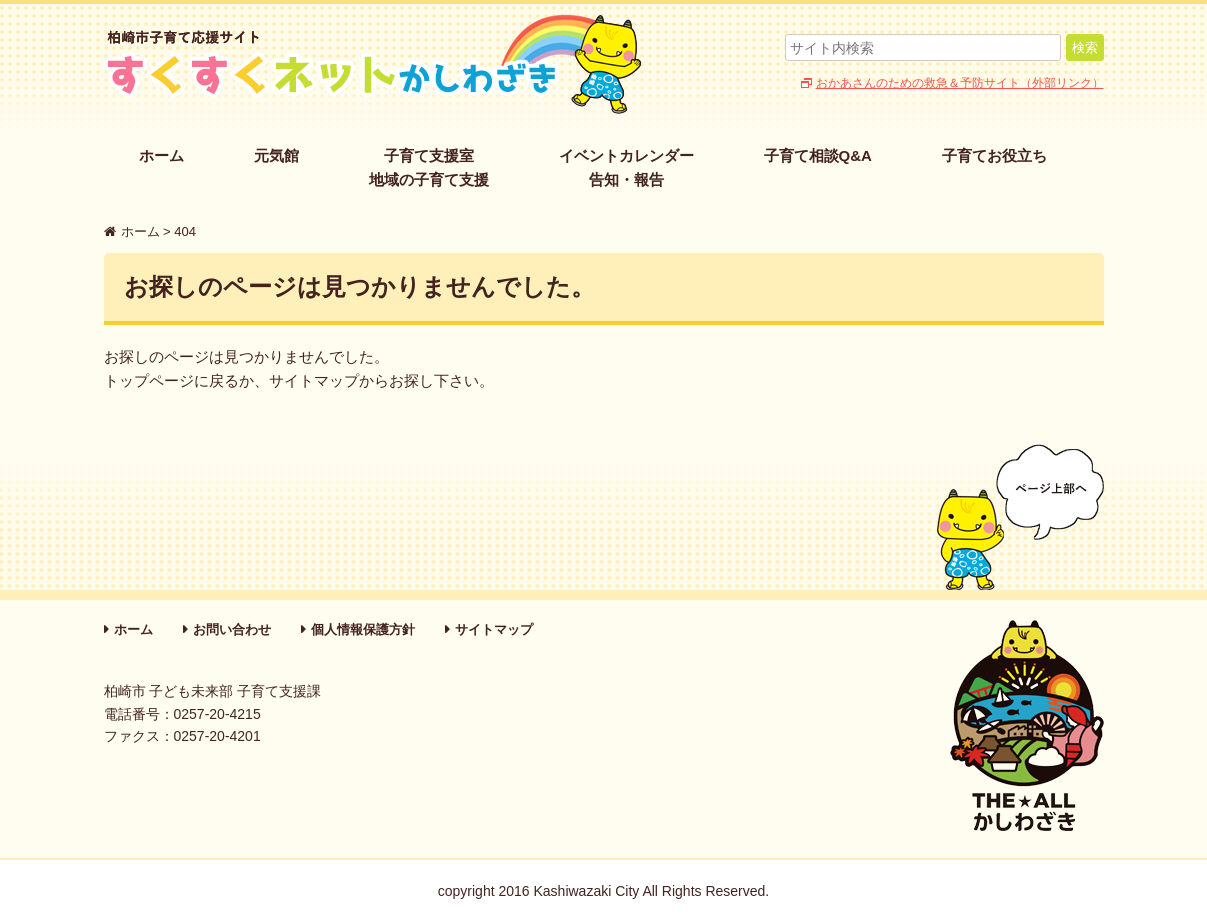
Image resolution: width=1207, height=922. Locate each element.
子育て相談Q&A (818, 155)
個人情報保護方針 (363, 629)
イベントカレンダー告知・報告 (626, 167)
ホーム (161, 155)
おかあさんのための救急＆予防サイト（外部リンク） (960, 83)
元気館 (276, 155)
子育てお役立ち (994, 155)
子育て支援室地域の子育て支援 (429, 167)
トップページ (149, 380)
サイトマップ (314, 380)
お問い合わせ (232, 629)
